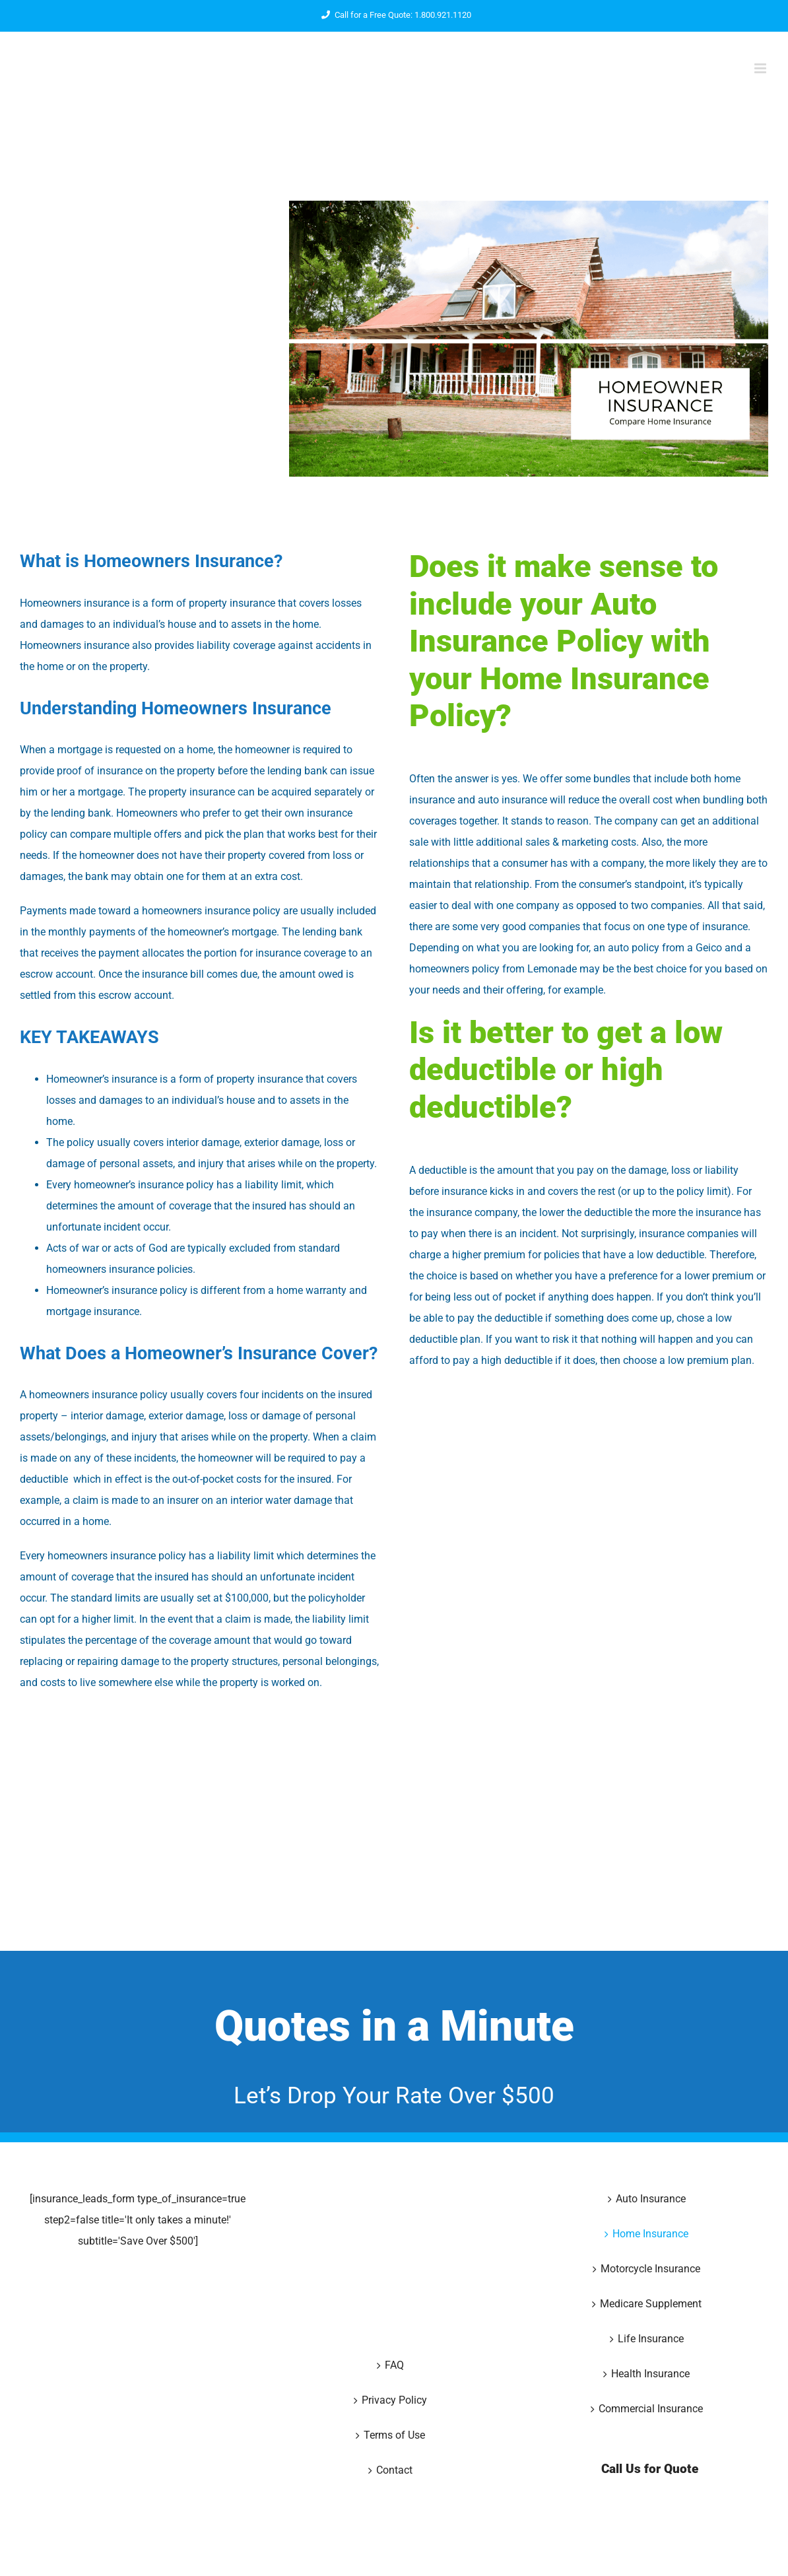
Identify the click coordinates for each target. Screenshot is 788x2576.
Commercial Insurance (651, 2408)
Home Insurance (650, 2233)
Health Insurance (650, 2373)
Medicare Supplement (651, 2303)
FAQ (394, 2365)
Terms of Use (394, 2435)
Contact (394, 2470)
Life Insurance (651, 2338)
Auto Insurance (651, 2198)
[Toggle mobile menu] (761, 68)
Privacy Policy (394, 2400)
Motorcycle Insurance (650, 2268)
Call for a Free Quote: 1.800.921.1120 (394, 15)
